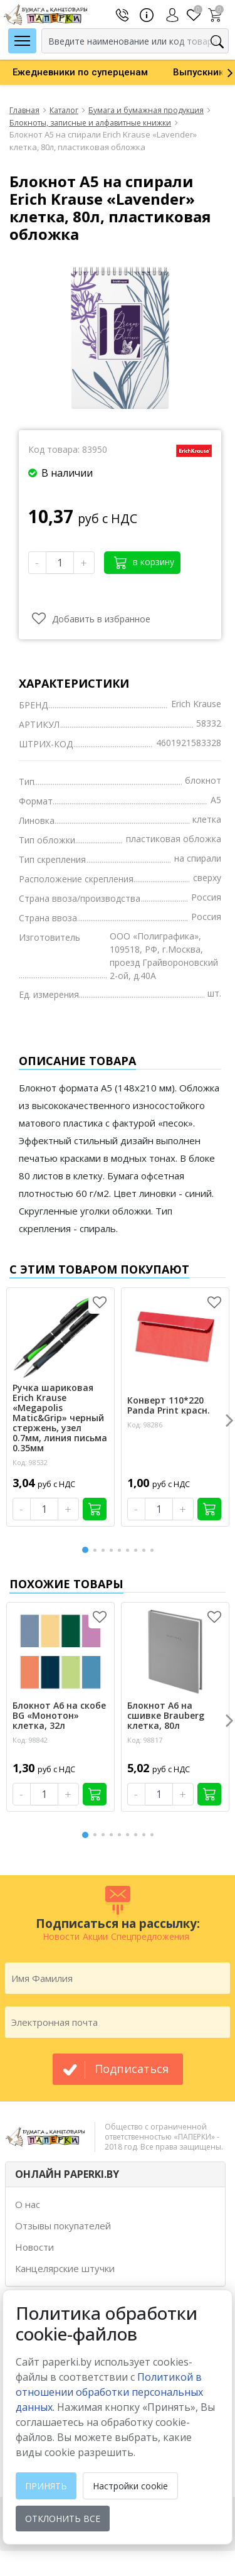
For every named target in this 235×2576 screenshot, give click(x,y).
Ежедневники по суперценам (80, 72)
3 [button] (105, 1550)
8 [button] (146, 1550)
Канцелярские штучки (65, 2268)
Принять (46, 2486)
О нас (27, 2204)
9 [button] (154, 1550)
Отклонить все (62, 2519)
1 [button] (86, 1548)
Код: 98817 (144, 1740)
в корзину (144, 562)
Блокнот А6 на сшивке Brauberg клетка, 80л (165, 1716)
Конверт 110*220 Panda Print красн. (168, 1405)
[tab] (115, 2174)
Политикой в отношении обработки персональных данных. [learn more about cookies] (109, 2392)
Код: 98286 (144, 1424)
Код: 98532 (30, 1462)
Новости (34, 2247)
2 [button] (97, 1550)
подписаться (132, 2068)
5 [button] (121, 1550)
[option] (80, 72)
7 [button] (138, 1550)
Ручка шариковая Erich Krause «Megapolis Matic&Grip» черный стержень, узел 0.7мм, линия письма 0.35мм (60, 1418)
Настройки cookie (130, 2486)
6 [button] (129, 1550)
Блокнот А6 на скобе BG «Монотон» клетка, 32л (59, 1716)
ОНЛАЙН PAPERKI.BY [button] (67, 2174)
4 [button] (113, 1550)
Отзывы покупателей (63, 2225)
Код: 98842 (30, 1740)
